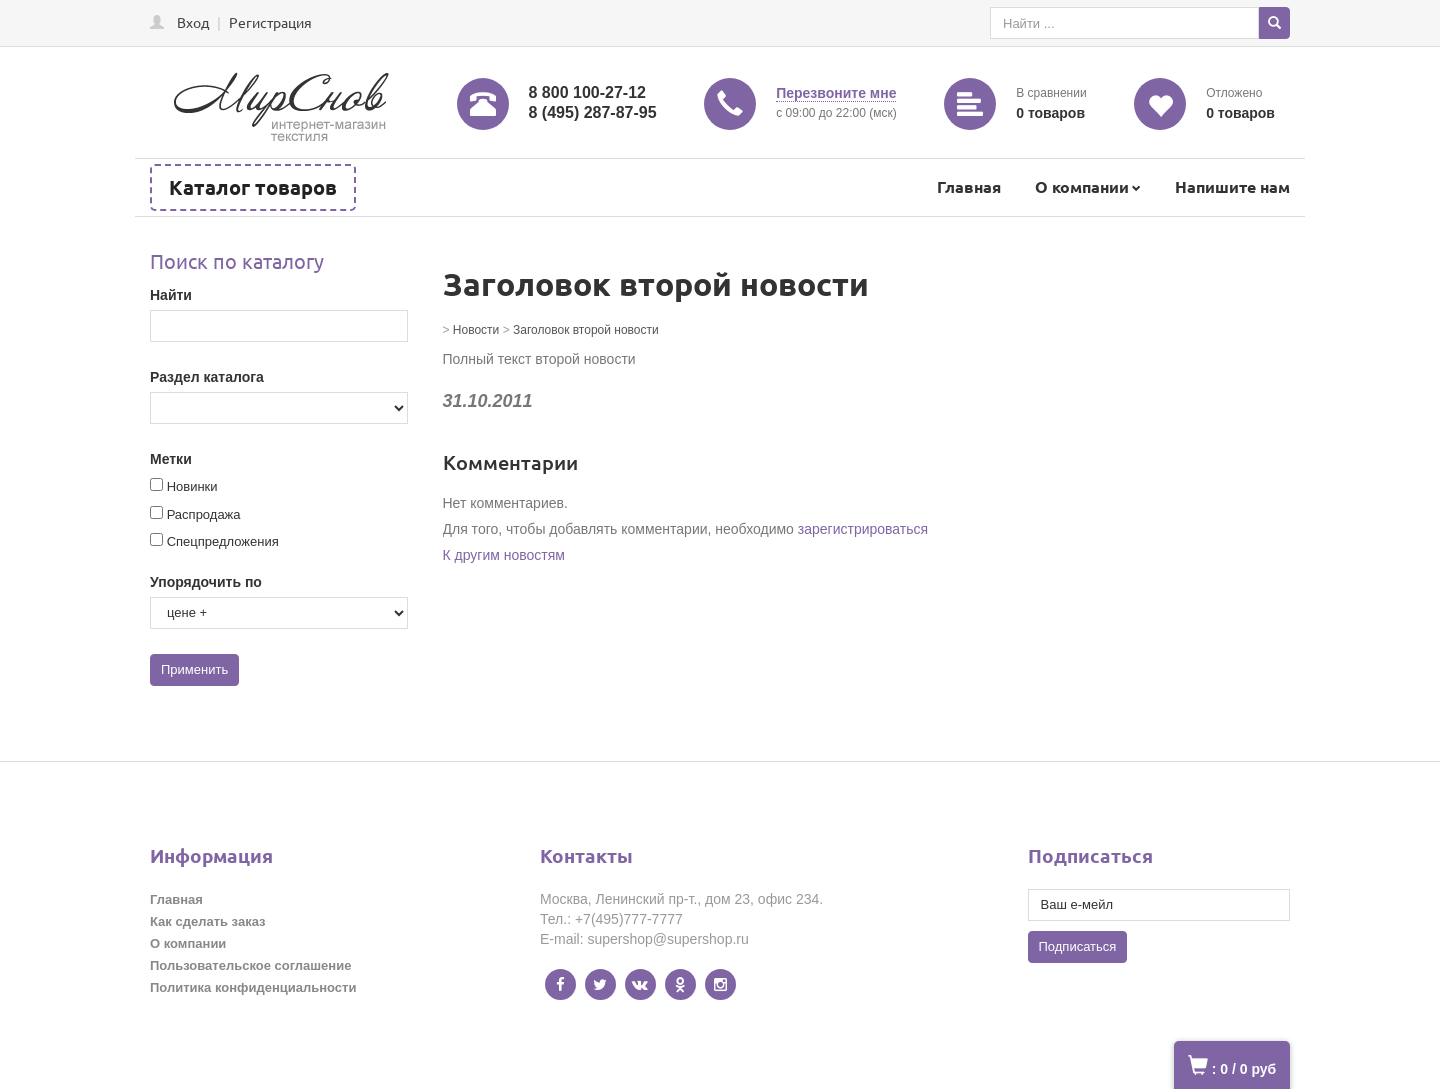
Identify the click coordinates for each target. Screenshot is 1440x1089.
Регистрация (270, 22)
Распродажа (204, 514)
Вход (193, 22)
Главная (969, 186)
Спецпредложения (223, 541)
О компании (1082, 186)
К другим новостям (504, 555)
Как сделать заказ (208, 921)
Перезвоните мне (836, 93)
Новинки (192, 486)
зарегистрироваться (863, 529)
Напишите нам (1232, 186)
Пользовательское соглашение (250, 965)
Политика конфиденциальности (253, 987)
